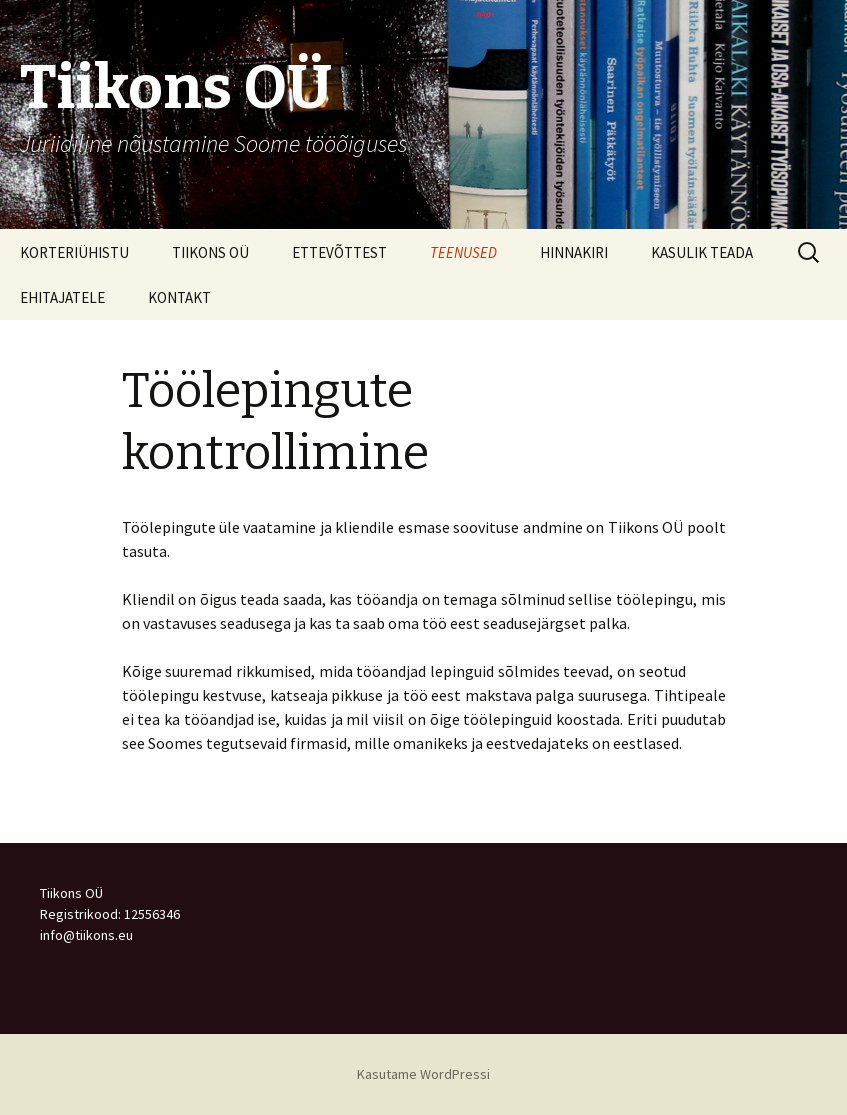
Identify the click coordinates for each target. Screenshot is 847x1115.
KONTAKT (179, 297)
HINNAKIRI (574, 252)
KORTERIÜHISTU (74, 252)
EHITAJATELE (62, 297)
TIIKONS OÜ (210, 252)
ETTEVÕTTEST (339, 252)
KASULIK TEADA (702, 252)
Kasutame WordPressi (423, 1074)
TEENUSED (463, 252)
